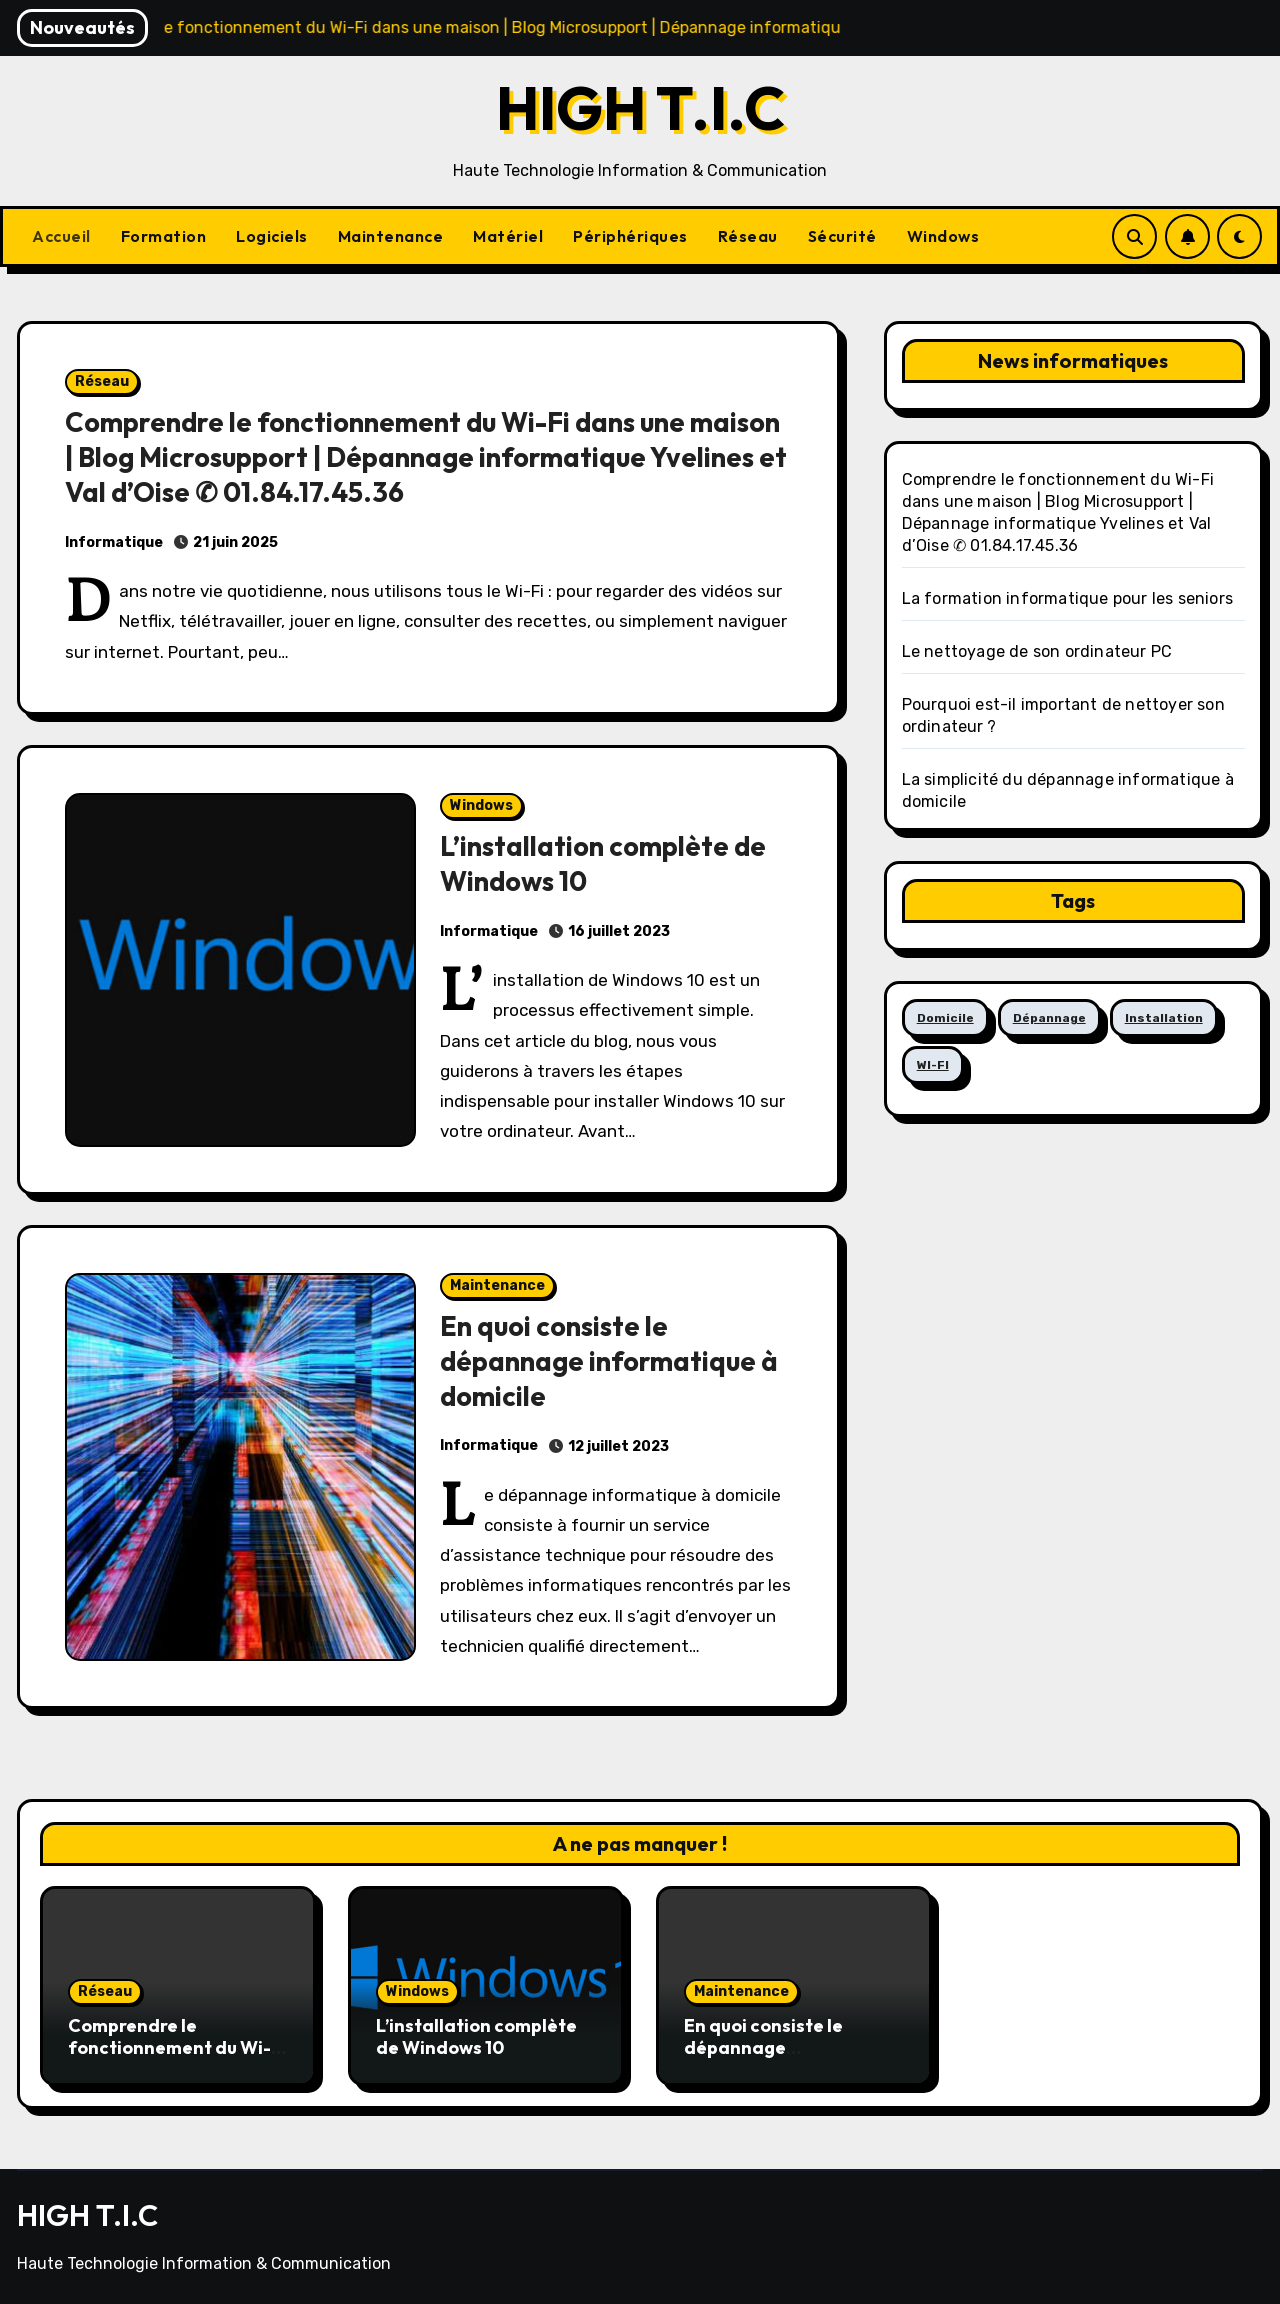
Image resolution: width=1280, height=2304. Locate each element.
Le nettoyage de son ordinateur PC (1037, 651)
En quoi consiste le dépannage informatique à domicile (609, 1361)
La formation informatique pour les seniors (1067, 598)
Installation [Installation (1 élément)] (1164, 1018)
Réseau (748, 236)
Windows (943, 236)
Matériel (508, 236)
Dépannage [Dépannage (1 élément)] (1049, 1018)
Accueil (61, 236)
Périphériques (630, 236)
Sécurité (842, 236)
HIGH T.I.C (640, 108)
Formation (164, 236)
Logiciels (272, 236)
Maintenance (391, 236)
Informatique (114, 542)
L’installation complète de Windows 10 (476, 2036)
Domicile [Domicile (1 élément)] (945, 1018)
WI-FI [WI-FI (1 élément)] (933, 1065)
